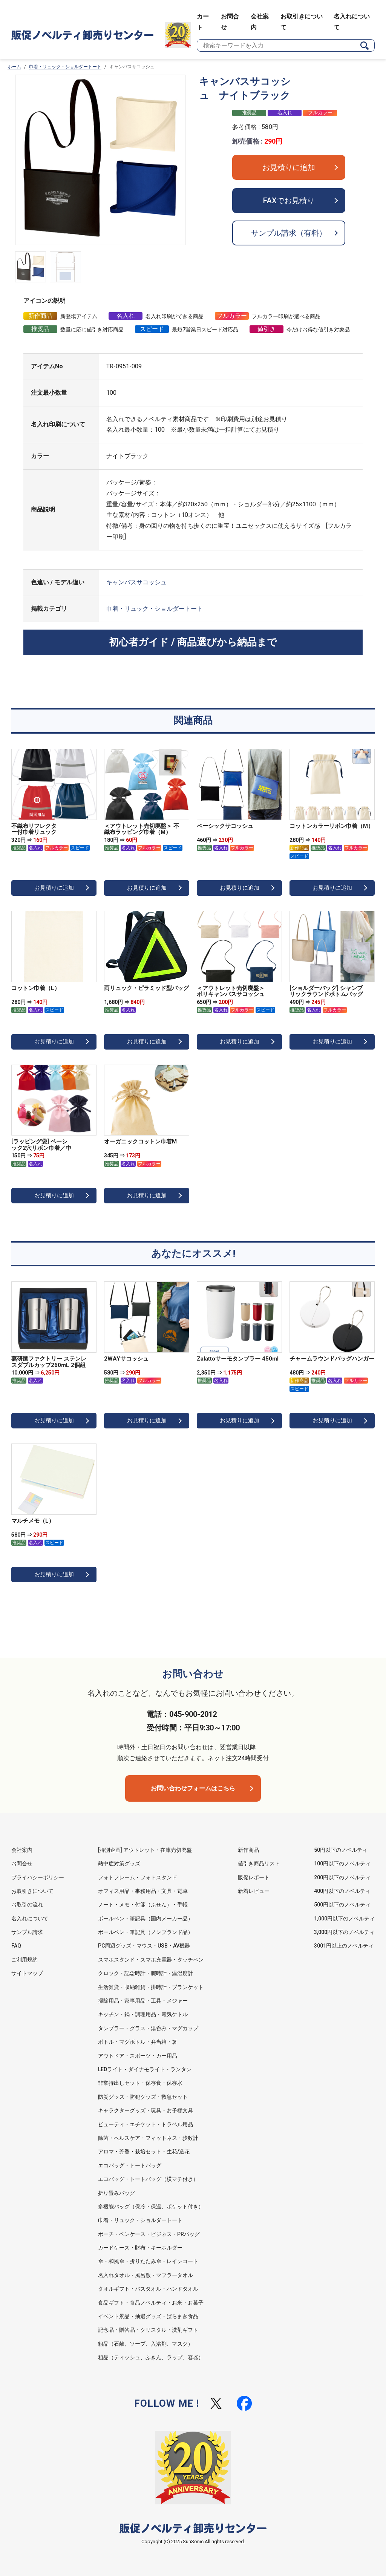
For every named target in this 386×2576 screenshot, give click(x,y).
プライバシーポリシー (37, 1877)
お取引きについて (32, 1891)
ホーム (14, 66)
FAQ (16, 1946)
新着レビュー (254, 1891)
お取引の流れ (27, 1905)
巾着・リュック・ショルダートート (65, 66)
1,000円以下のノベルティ (344, 1919)
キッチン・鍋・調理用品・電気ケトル (143, 2014)
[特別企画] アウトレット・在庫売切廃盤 (145, 1850)
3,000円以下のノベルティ (344, 1932)
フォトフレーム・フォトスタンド (137, 1877)
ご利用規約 (24, 1960)
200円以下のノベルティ (342, 1877)
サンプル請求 (27, 1932)
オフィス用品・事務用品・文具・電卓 (143, 1891)
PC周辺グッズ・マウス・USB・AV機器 (144, 1946)
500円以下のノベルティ (342, 1905)
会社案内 (21, 1850)
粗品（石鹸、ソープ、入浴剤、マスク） (145, 2344)
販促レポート (254, 1877)
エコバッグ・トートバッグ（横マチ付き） (148, 2179)
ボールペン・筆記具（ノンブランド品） (145, 1932)
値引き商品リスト (259, 1863)
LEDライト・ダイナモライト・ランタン (144, 2069)
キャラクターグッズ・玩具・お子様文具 (145, 2110)
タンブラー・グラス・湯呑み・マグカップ (148, 2028)
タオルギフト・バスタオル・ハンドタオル (148, 2289)
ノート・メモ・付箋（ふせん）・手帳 (143, 1905)
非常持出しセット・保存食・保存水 (140, 2083)
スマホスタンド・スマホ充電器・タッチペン (151, 1960)
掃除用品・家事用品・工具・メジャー (143, 2001)
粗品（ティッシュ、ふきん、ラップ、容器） (151, 2357)
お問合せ (21, 1863)
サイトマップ (27, 1973)
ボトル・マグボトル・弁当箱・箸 (137, 2042)
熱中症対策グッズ (119, 1863)
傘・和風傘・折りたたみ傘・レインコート (148, 2261)
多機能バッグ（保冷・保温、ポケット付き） (151, 2207)
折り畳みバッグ (116, 2193)
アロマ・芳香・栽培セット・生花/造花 (144, 2151)
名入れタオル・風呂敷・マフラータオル (145, 2275)
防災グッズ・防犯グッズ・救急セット (143, 2097)
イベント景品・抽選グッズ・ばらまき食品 (148, 2316)
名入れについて (29, 1919)
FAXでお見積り (288, 200)
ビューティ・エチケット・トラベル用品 (145, 2124)
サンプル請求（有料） (288, 233)
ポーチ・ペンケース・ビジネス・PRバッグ (149, 2234)
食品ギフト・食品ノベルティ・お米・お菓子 (151, 2303)
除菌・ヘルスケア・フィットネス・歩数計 (148, 2138)
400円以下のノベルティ (342, 1891)
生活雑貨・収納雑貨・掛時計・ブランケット (151, 1987)
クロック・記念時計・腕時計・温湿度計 (145, 1973)
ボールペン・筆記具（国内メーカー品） (145, 1919)
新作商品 (248, 1850)
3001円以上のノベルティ (344, 1946)
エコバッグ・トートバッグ (129, 2165)
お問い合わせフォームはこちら (193, 1788)
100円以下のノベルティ (342, 1863)
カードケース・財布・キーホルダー (140, 2248)
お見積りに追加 (288, 167)
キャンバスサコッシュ (136, 582)
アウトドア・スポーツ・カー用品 (137, 2056)
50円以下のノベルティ (341, 1850)
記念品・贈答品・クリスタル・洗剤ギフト (148, 2330)
